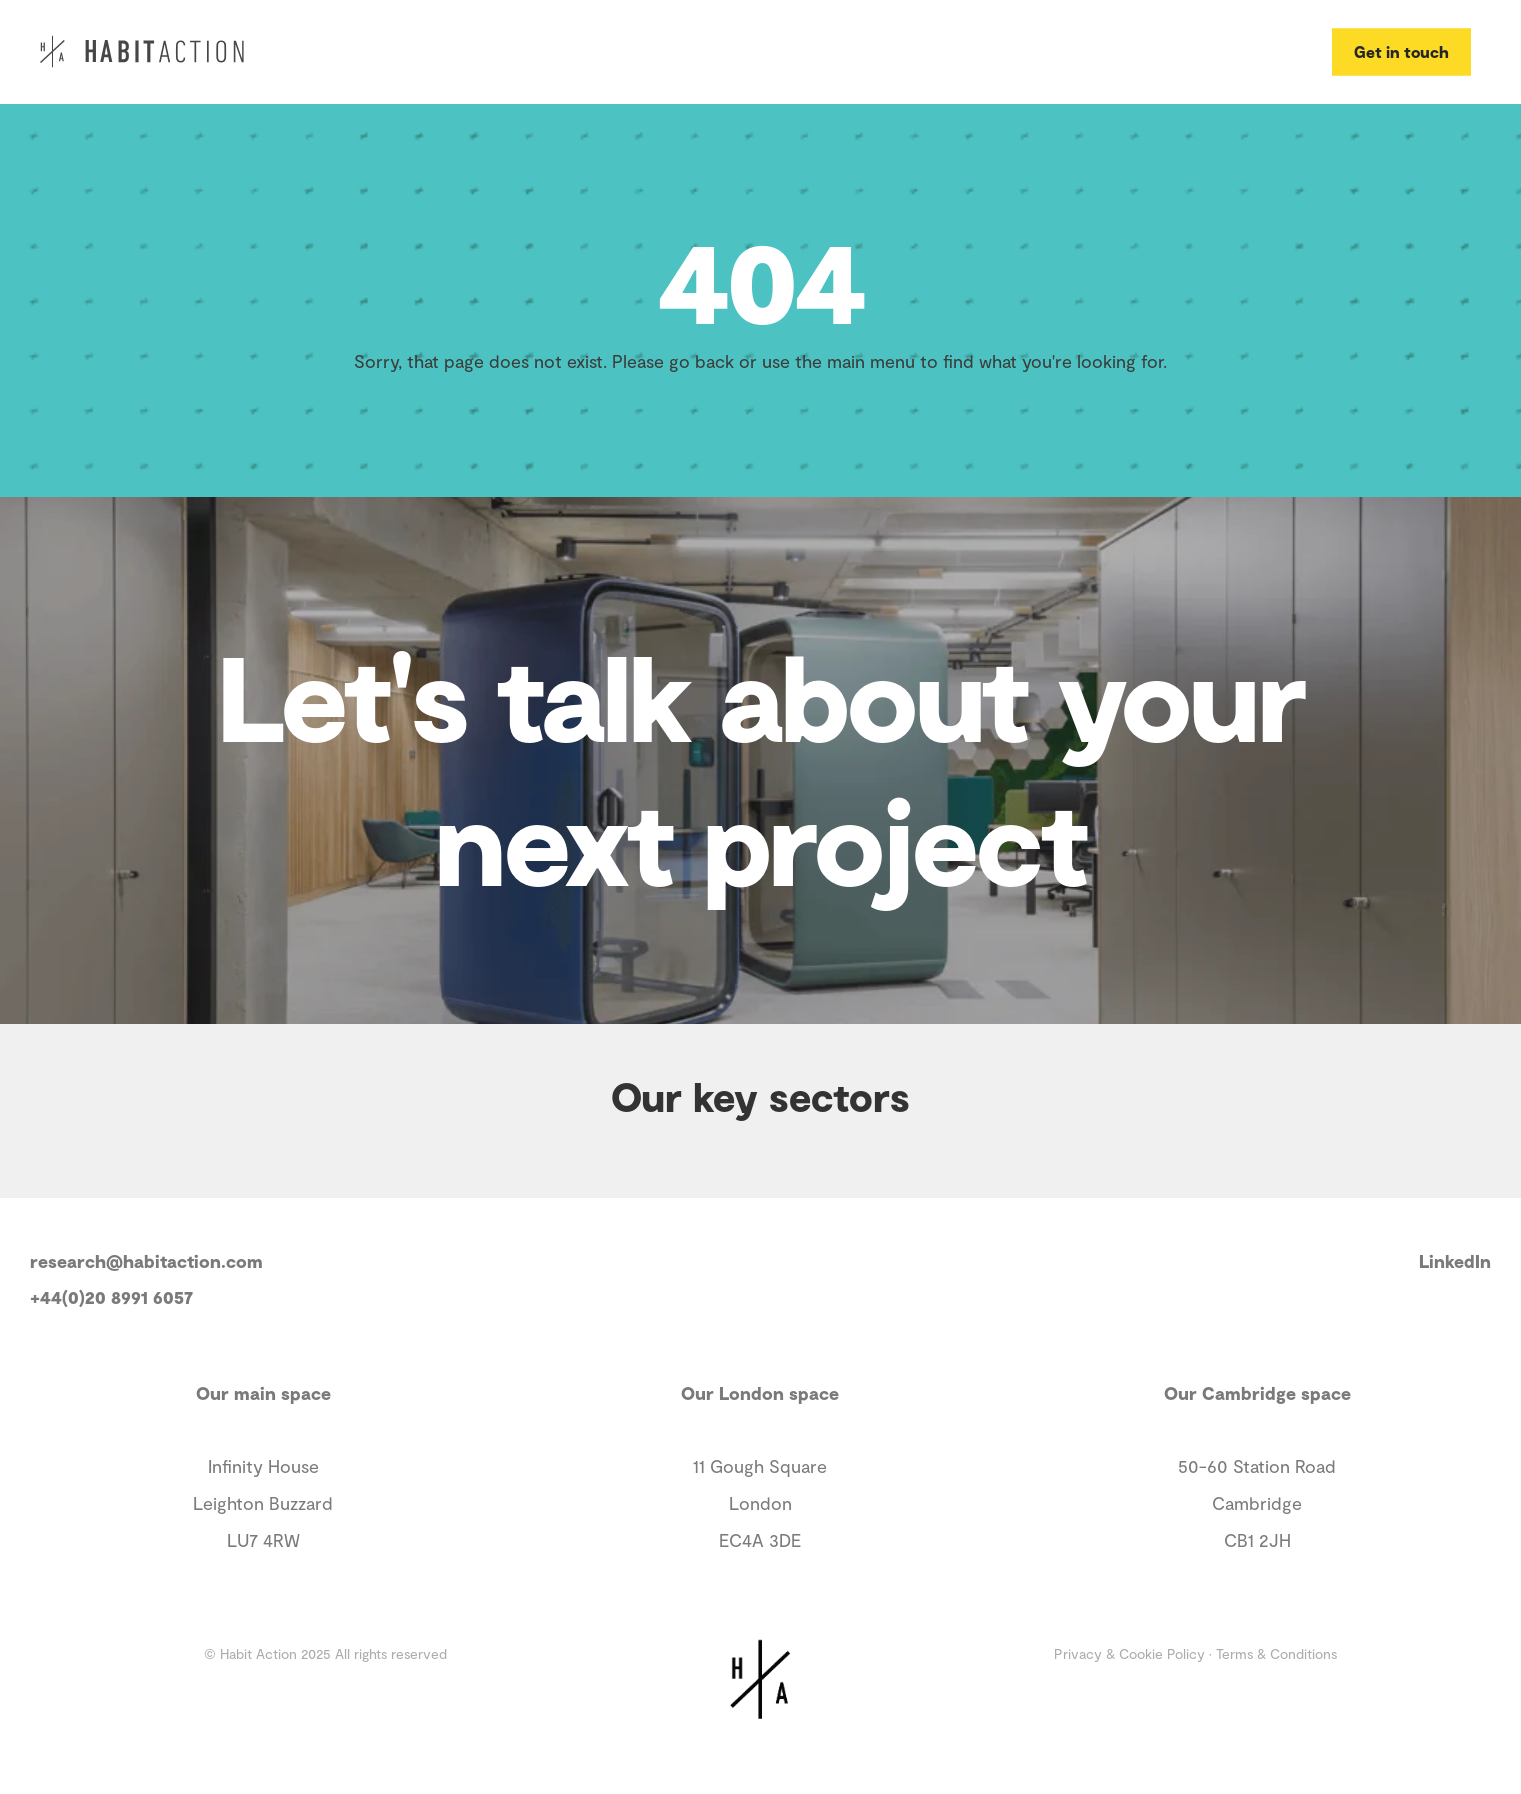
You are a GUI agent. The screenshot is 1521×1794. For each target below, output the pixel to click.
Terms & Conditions (1276, 1653)
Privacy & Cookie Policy (1129, 1653)
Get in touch (1401, 50)
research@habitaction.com (146, 1261)
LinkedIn (1455, 1261)
